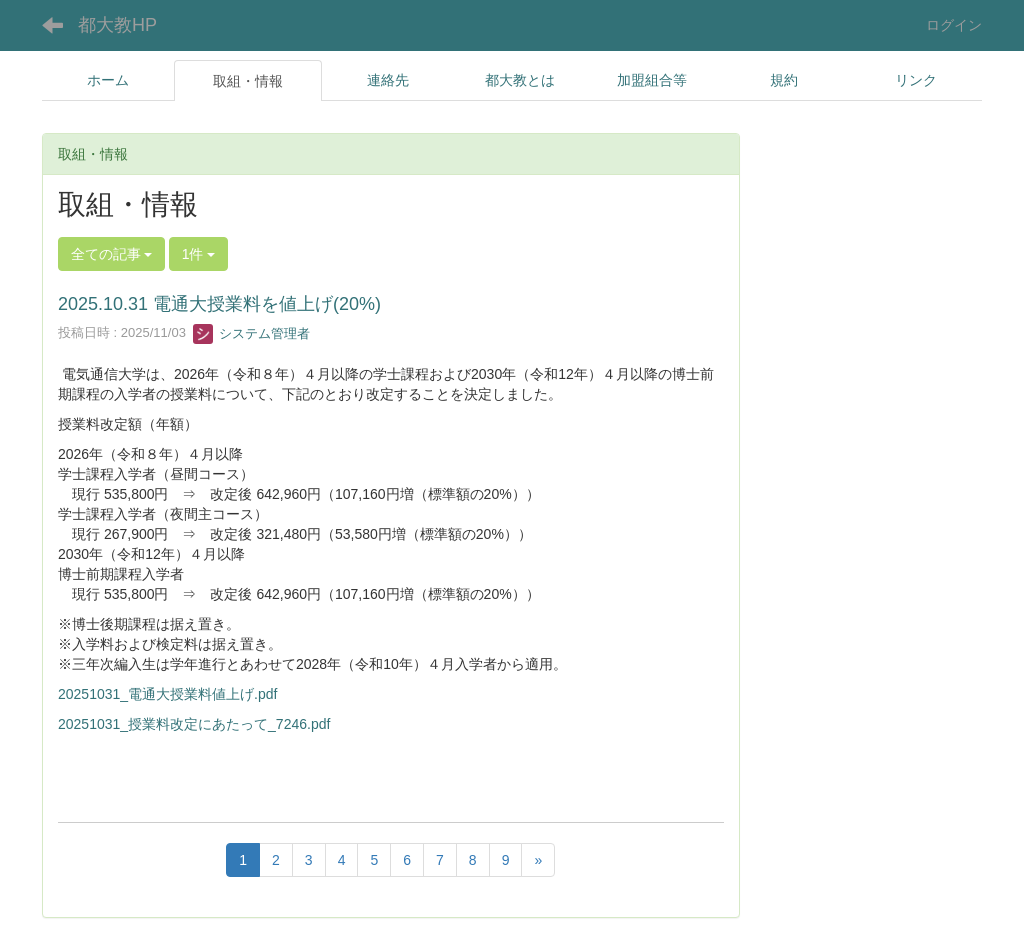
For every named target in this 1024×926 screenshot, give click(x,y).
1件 (199, 254)
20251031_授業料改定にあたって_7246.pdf (194, 724)
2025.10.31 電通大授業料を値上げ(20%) (219, 304)
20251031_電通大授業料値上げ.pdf (167, 694)
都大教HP (117, 25)
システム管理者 (251, 333)
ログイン (954, 25)
